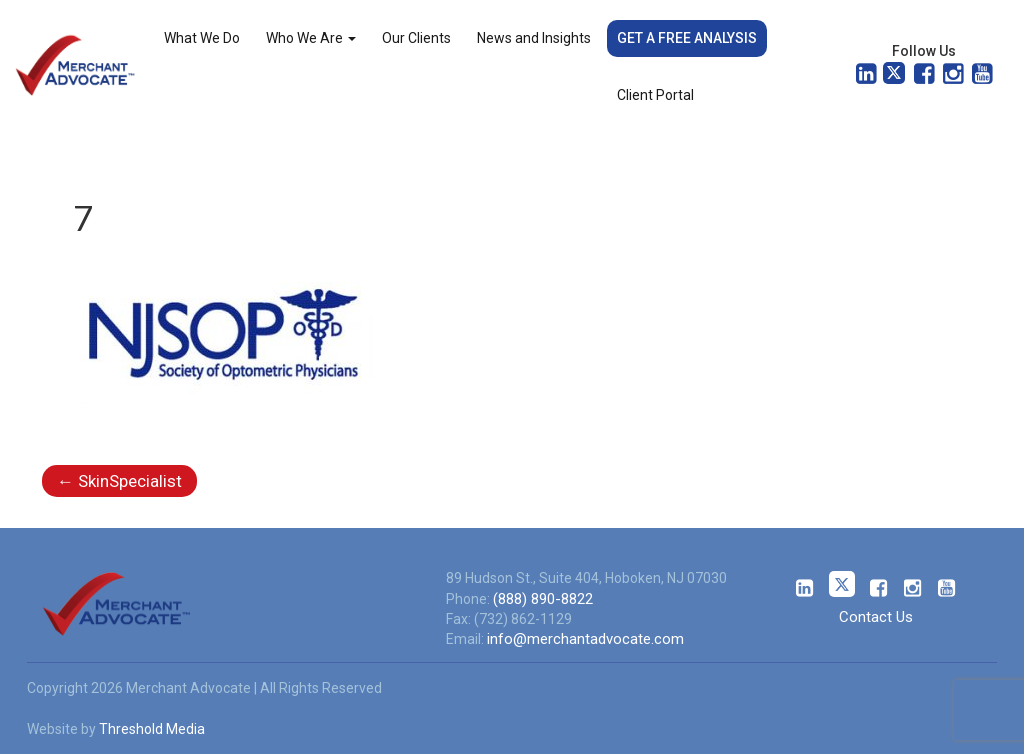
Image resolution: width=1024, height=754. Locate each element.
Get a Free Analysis (687, 38)
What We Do (202, 38)
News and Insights (534, 38)
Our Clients (416, 38)
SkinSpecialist (119, 481)
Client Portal (655, 95)
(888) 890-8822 (543, 599)
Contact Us (876, 617)
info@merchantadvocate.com (585, 639)
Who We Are (311, 38)
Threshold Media (152, 729)
